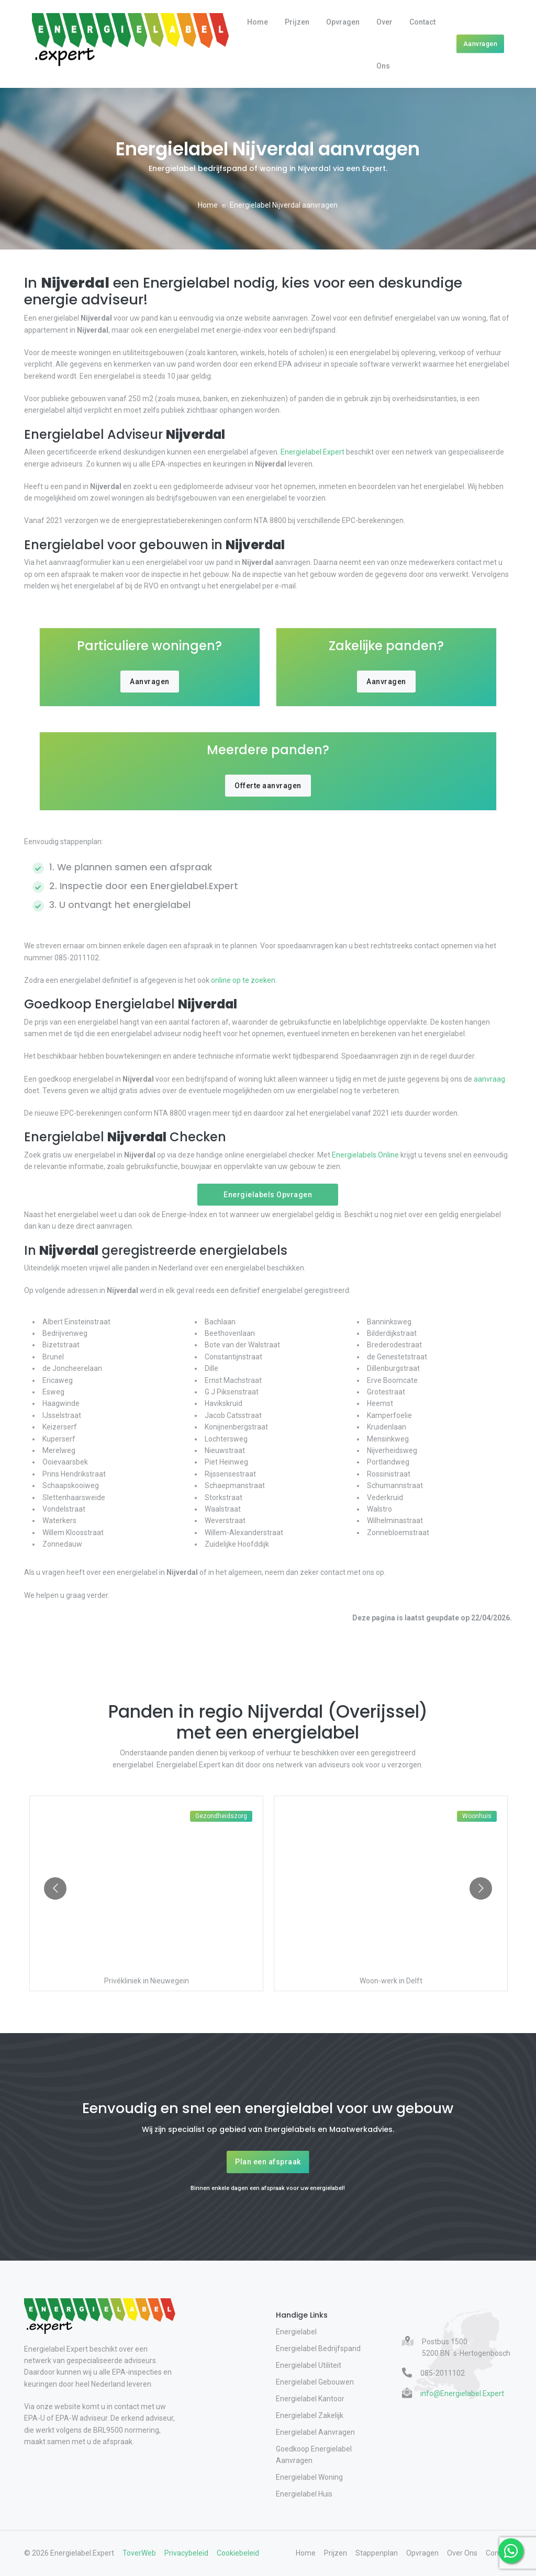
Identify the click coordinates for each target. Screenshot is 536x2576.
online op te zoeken (242, 980)
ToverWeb (139, 2553)
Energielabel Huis (304, 2494)
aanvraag (488, 1079)
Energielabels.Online (365, 1155)
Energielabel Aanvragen (315, 2432)
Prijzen (297, 22)
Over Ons (384, 44)
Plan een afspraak (268, 2162)
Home (257, 22)
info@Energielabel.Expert (462, 2393)
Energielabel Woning (309, 2477)
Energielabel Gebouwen (315, 2382)
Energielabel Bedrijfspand (318, 2348)
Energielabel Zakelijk (309, 2415)
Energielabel (296, 2332)
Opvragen (343, 22)
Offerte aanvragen (268, 785)
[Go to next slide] (481, 1888)
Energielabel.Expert (312, 452)
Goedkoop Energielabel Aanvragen (314, 2455)
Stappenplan (376, 2553)
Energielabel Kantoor (310, 2399)
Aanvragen (480, 44)
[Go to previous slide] (55, 1888)
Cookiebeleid (238, 2553)
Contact (422, 22)
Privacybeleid (186, 2553)
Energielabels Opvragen (268, 1194)
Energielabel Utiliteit (308, 2365)
